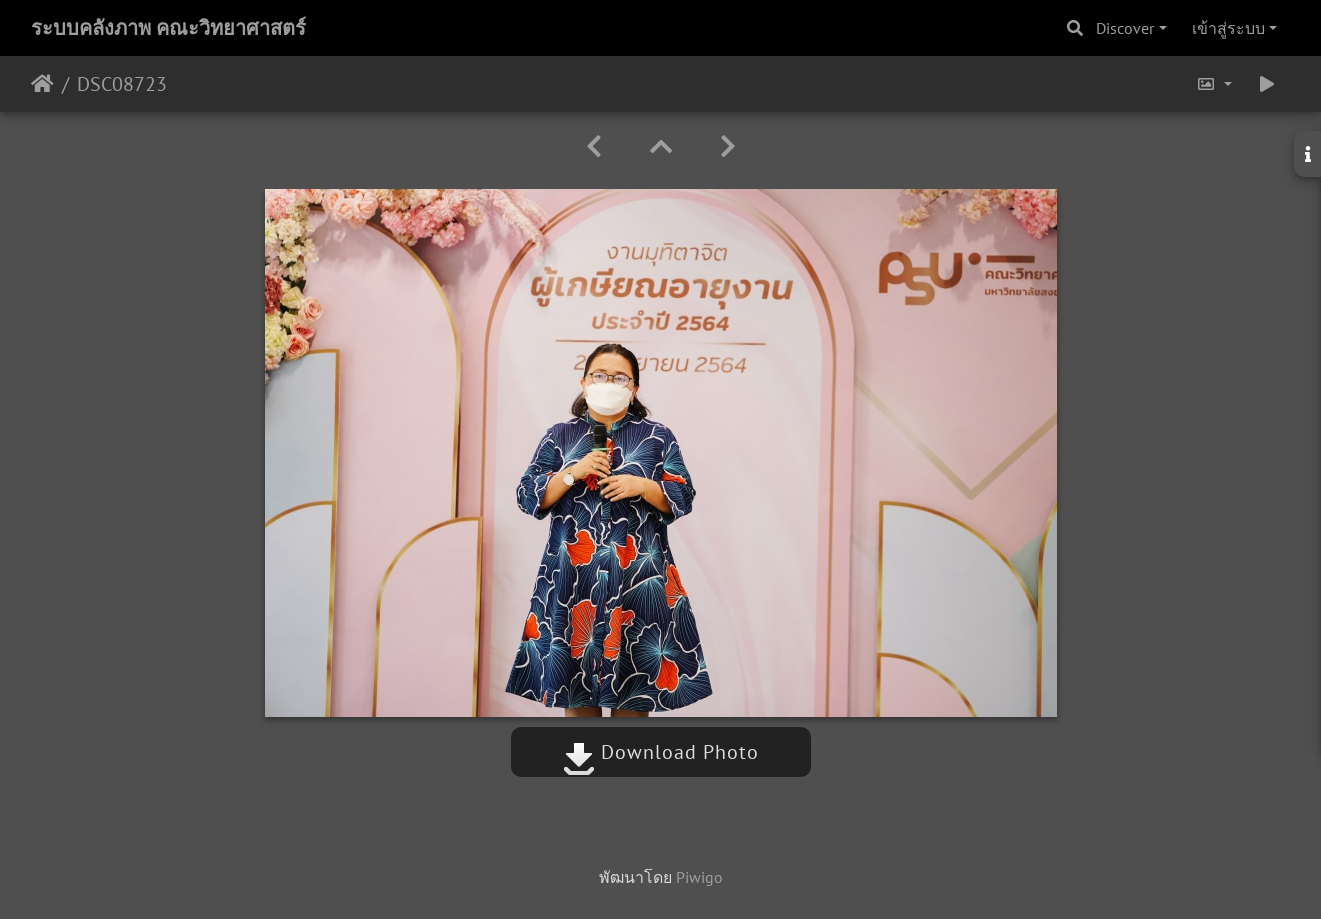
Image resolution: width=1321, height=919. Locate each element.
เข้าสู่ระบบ (1228, 28)
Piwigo (699, 877)
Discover (1125, 28)
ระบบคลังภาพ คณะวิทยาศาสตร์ (168, 28)
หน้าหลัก (42, 84)
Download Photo (661, 752)
